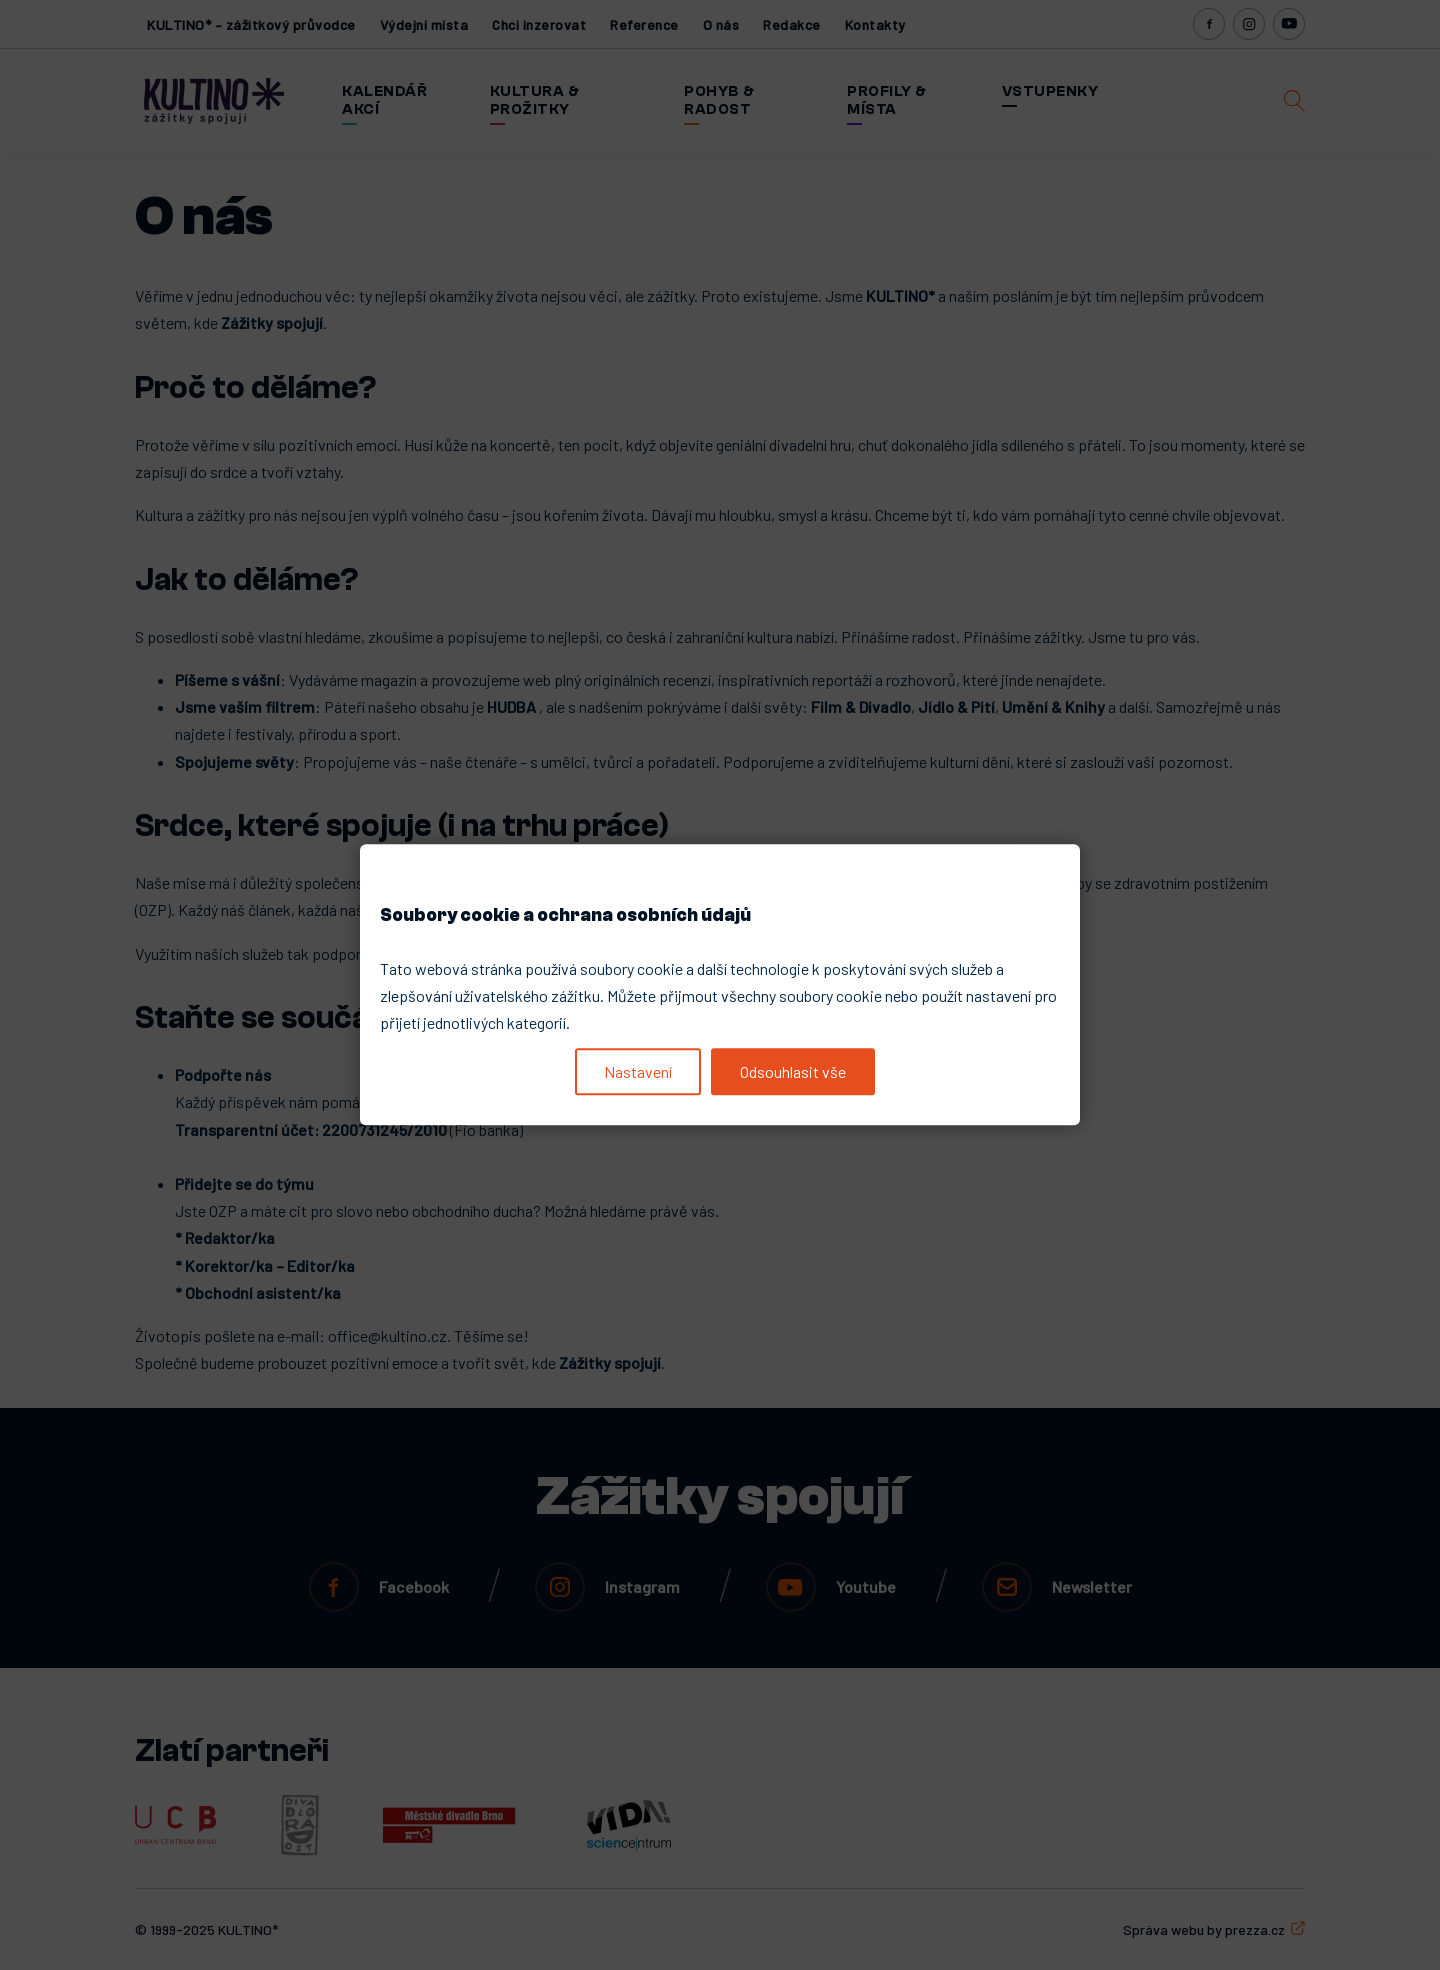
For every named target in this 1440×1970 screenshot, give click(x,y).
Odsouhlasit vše (793, 1071)
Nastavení (638, 1071)
